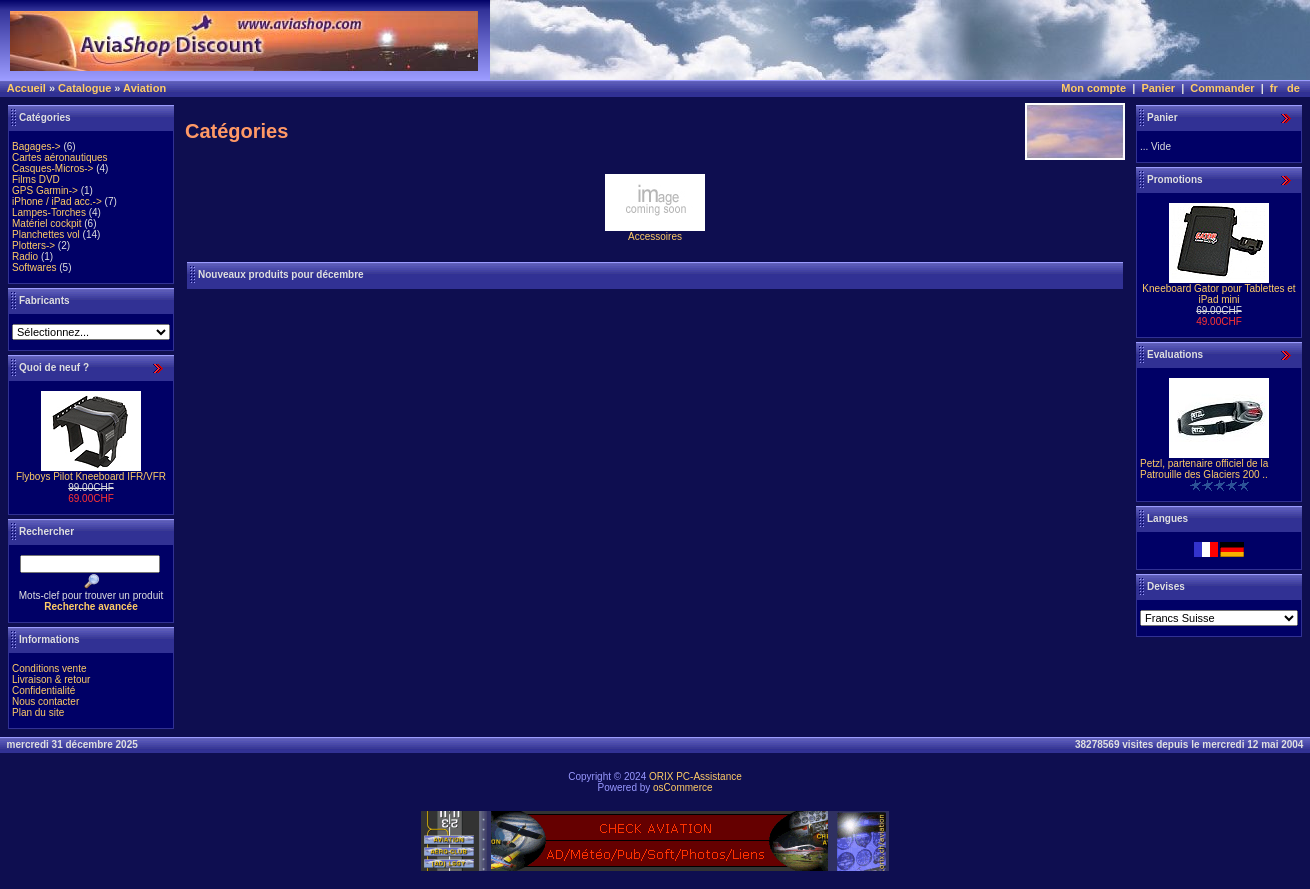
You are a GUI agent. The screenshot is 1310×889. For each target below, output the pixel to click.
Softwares (34, 267)
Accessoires (655, 232)
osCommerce (682, 787)
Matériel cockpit (46, 223)
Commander (1222, 88)
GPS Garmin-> (45, 190)
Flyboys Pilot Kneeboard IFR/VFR (91, 476)
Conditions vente (49, 668)
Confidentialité (43, 690)
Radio (25, 256)
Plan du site (38, 712)
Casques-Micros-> (52, 168)
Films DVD (36, 179)
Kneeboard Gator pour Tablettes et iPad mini (1218, 294)
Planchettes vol (46, 234)
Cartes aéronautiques (60, 157)
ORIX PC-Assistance (695, 776)
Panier (1158, 88)
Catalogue (84, 88)
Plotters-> (33, 245)
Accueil (26, 88)
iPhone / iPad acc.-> (57, 201)
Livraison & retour (51, 679)
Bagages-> (36, 146)
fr (1274, 88)
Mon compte (1093, 88)
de (1293, 88)
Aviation (144, 88)
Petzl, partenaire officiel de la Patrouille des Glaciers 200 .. (1204, 469)
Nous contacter (45, 701)
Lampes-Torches (49, 212)
